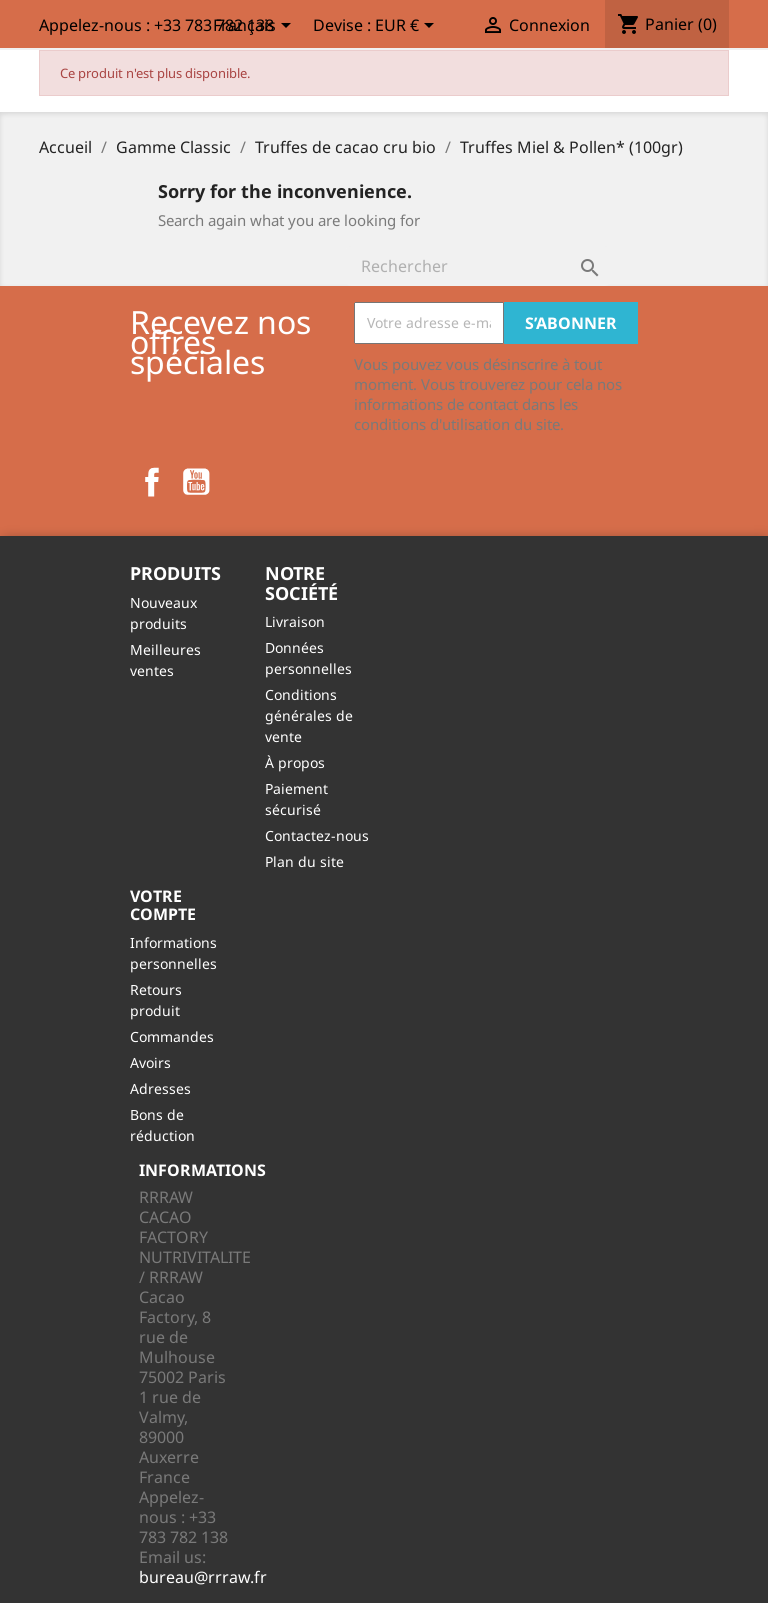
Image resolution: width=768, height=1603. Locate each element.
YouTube (196, 482)
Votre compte (163, 905)
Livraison (295, 621)
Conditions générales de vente (309, 715)
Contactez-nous (317, 835)
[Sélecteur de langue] (255, 27)
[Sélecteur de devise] (408, 27)
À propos (295, 762)
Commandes (172, 1036)
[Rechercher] (478, 266)
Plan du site (304, 861)
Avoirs (150, 1062)
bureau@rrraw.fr (203, 1577)
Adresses (160, 1088)
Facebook (152, 482)
